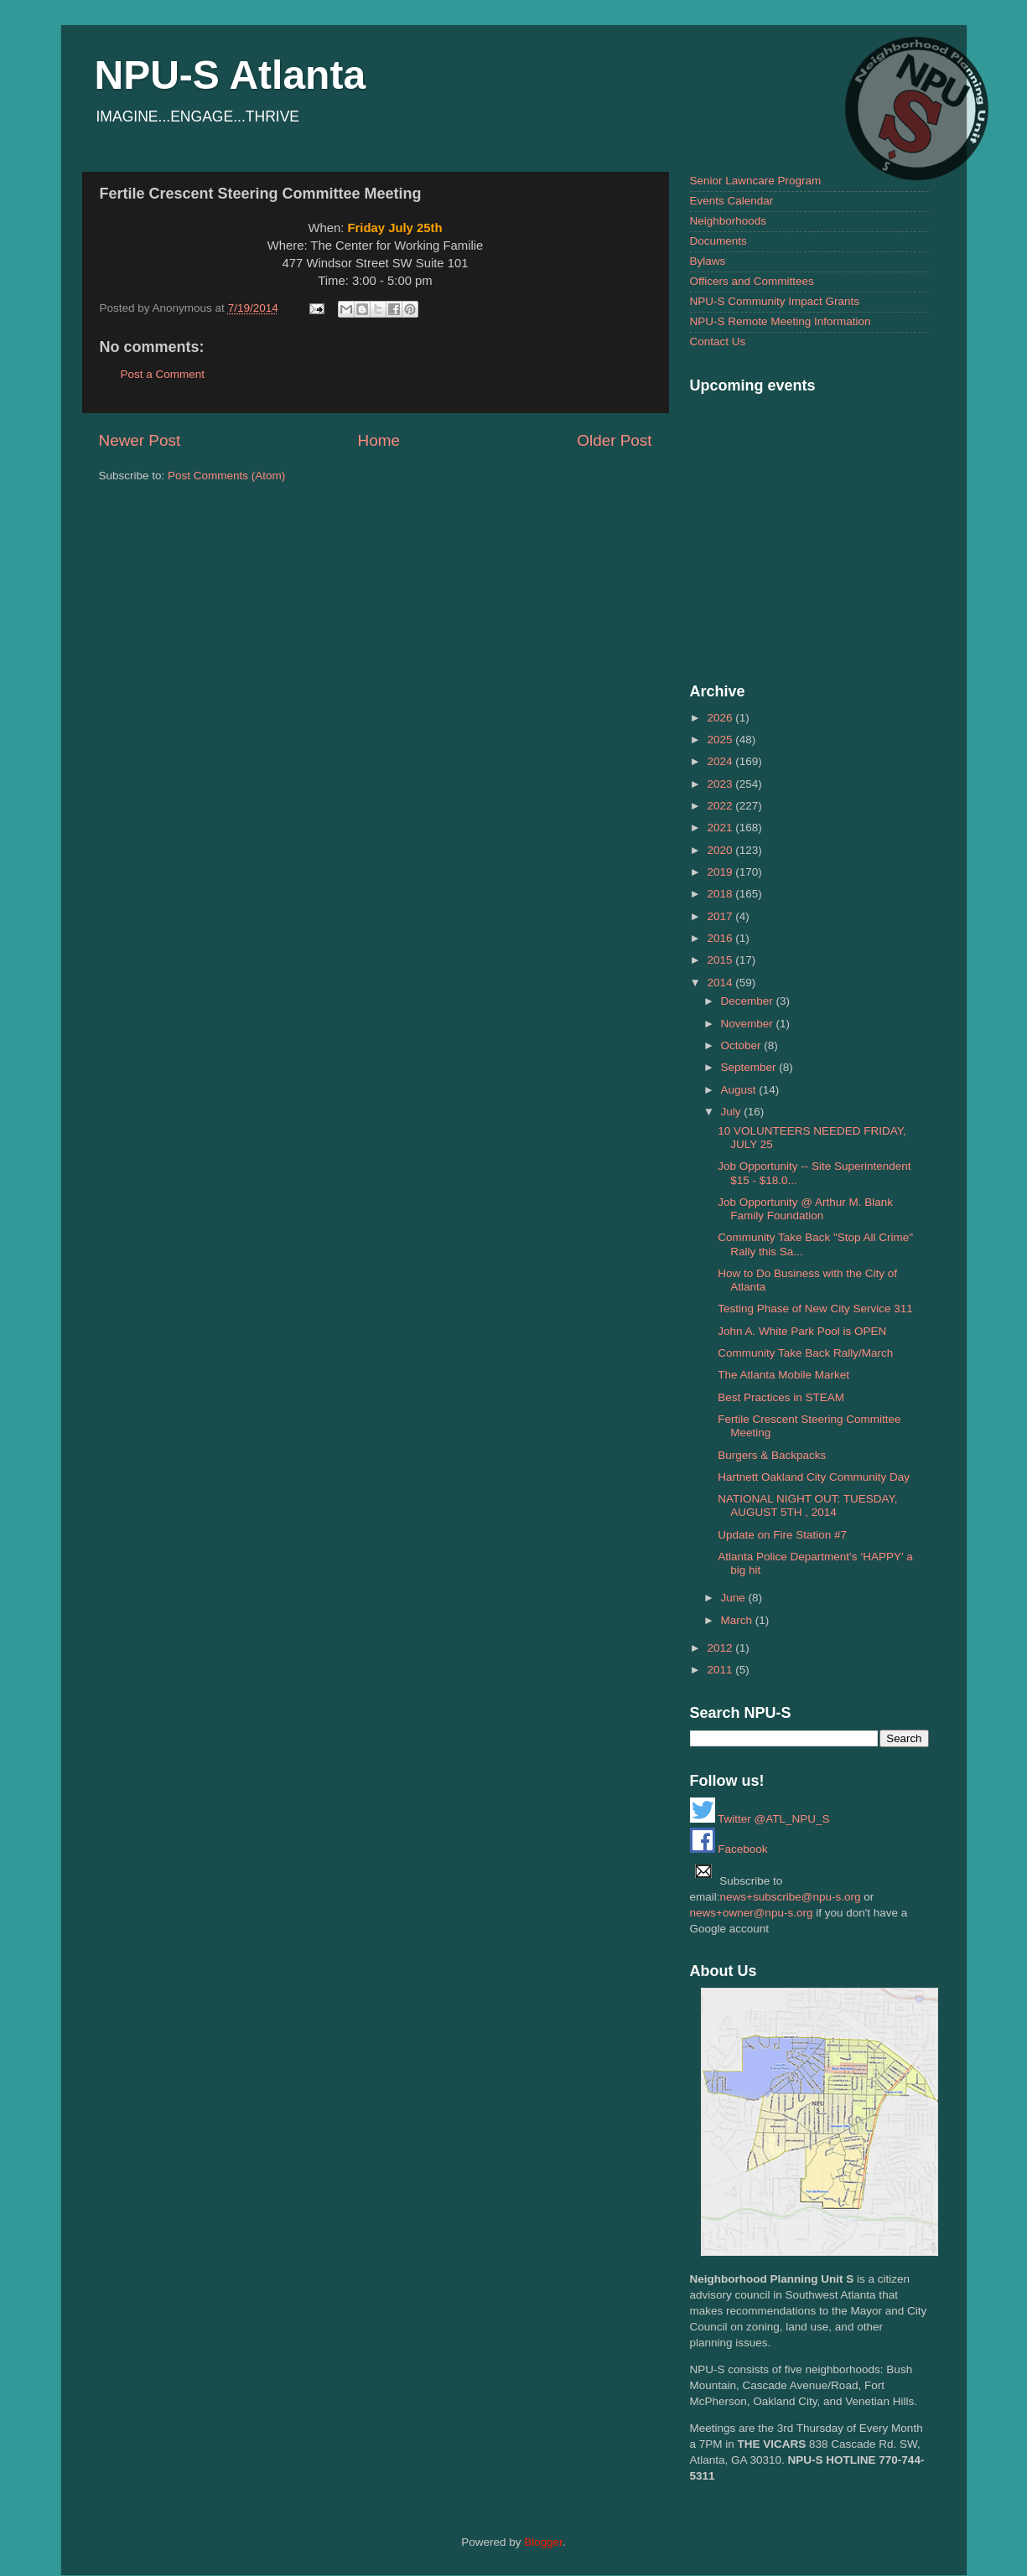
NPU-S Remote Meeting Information (780, 321)
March (738, 1620)
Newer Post (140, 440)
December (748, 1001)
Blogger (543, 2542)
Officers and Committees (752, 281)
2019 (721, 872)
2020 (721, 850)
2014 (721, 982)
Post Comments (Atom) (226, 475)
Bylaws (708, 261)
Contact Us (718, 341)
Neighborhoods (728, 221)
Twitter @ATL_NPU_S (760, 1819)
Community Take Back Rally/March (805, 1353)
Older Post (614, 440)
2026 (721, 717)
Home (379, 440)
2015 (721, 960)
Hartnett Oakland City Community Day (814, 1477)
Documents (718, 241)
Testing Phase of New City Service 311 (815, 1308)
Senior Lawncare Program (756, 180)
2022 (721, 805)
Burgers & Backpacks (772, 1455)
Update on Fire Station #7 (782, 1535)
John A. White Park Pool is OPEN (802, 1331)
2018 (721, 893)
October (743, 1045)
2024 (721, 761)
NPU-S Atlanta (230, 75)
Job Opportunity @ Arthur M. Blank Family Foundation (805, 1209)
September (750, 1067)
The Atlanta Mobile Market (783, 1374)
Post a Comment (163, 374)
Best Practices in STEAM (781, 1397)
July (732, 1111)
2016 (721, 938)
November (748, 1023)
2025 (721, 739)
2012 (721, 1648)
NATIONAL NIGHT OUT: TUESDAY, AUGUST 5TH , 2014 (807, 1505)
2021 (721, 827)
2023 (721, 784)
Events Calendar (732, 200)
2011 (721, 1669)
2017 (721, 916)
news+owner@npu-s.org (751, 1912)
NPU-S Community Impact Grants (775, 301)
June (735, 1597)
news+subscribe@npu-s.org (790, 1897)
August (740, 1090)
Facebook (729, 1849)
